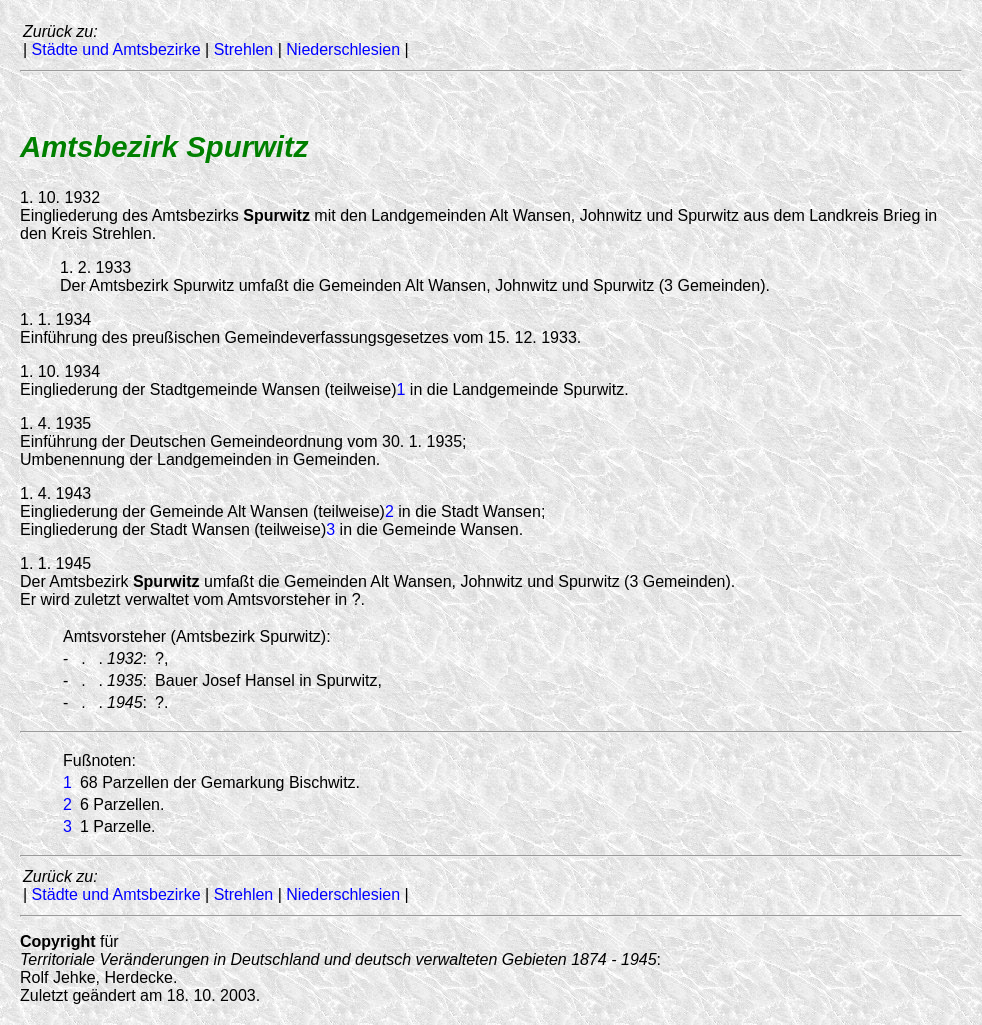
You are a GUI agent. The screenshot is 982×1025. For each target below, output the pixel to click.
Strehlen (244, 49)
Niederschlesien (343, 49)
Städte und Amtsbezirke (116, 49)
